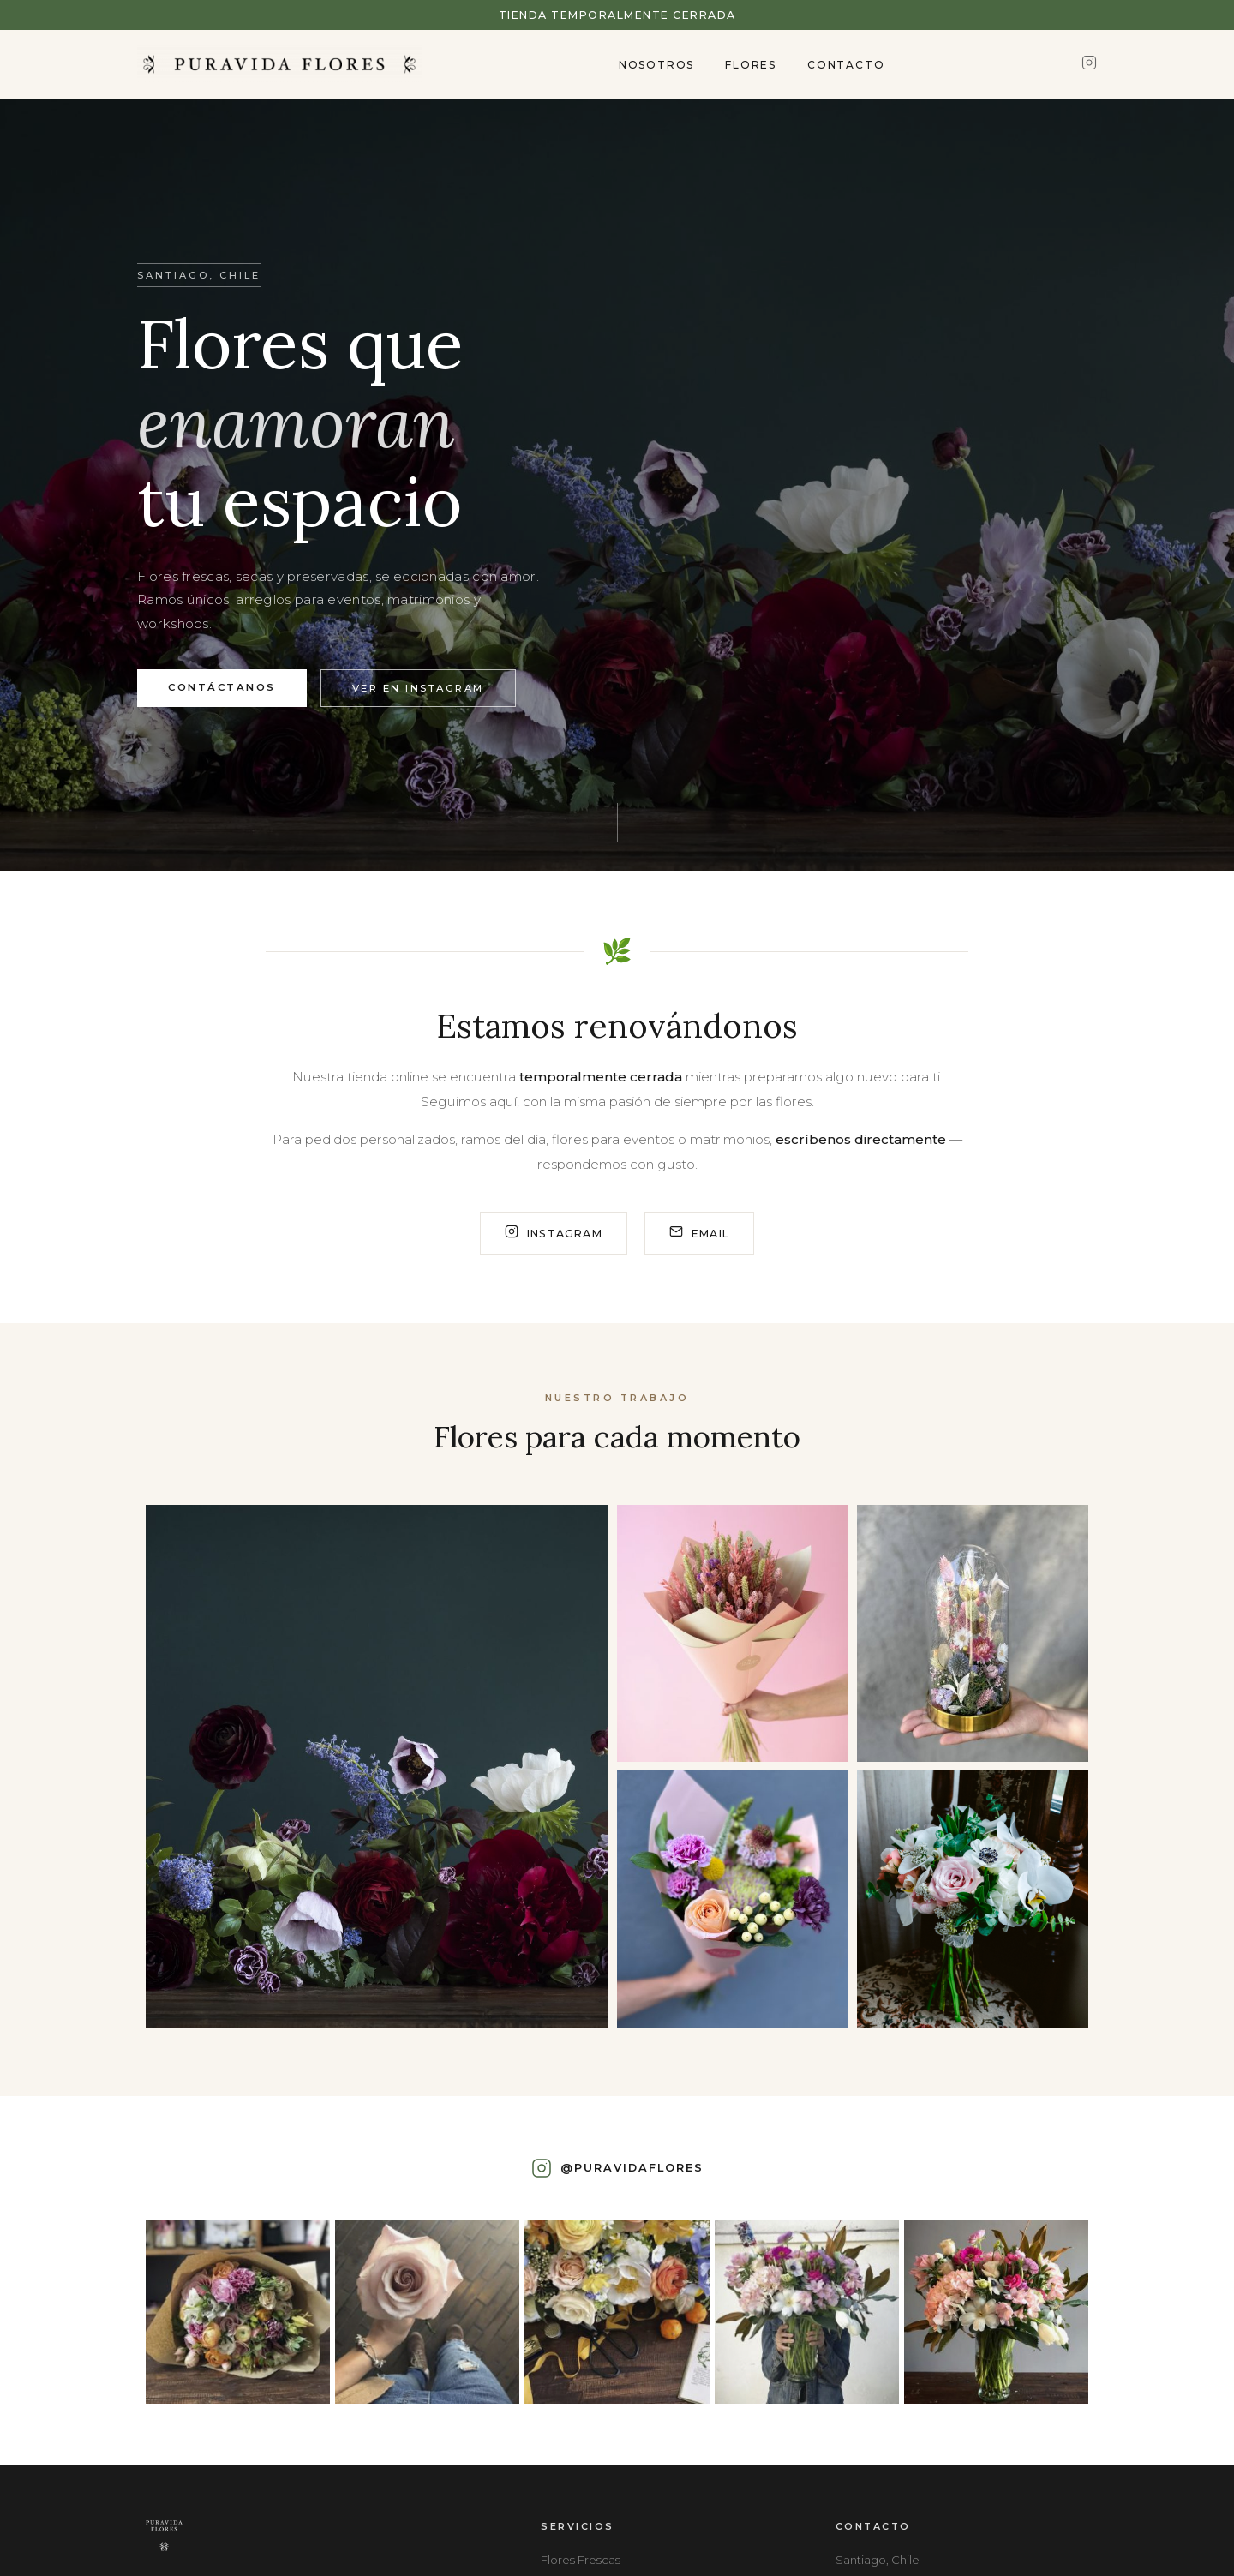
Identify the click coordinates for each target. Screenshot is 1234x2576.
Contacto (845, 64)
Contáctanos (222, 687)
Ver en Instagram (418, 688)
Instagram (553, 1233)
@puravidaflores (632, 2167)
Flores (750, 64)
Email (699, 1233)
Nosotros (656, 64)
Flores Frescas (580, 2560)
